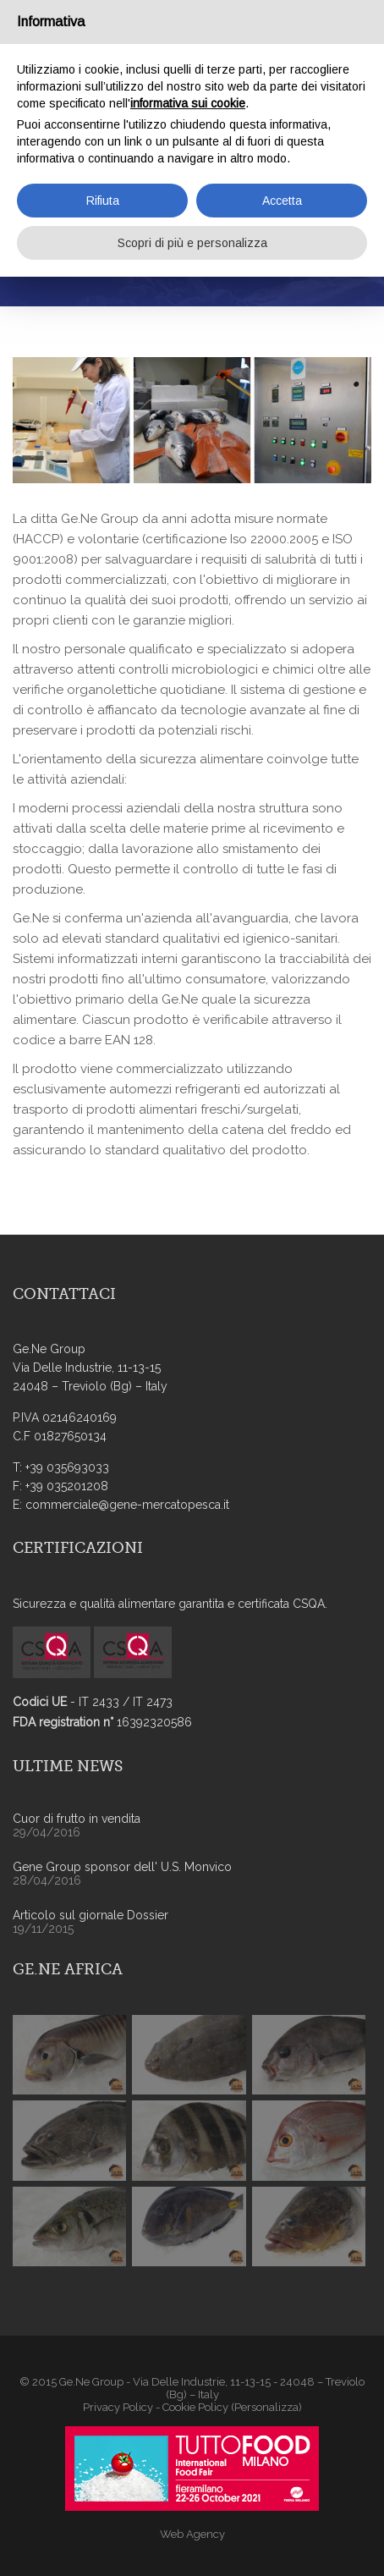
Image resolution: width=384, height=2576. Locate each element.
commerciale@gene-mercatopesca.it (127, 1504)
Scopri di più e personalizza (192, 243)
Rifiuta (102, 200)
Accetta (282, 200)
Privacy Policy (118, 2407)
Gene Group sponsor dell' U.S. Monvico (122, 1867)
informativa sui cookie (187, 103)
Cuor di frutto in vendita (76, 1818)
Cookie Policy (195, 2407)
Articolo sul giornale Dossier (90, 1915)
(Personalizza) (266, 2407)
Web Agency (192, 2534)
